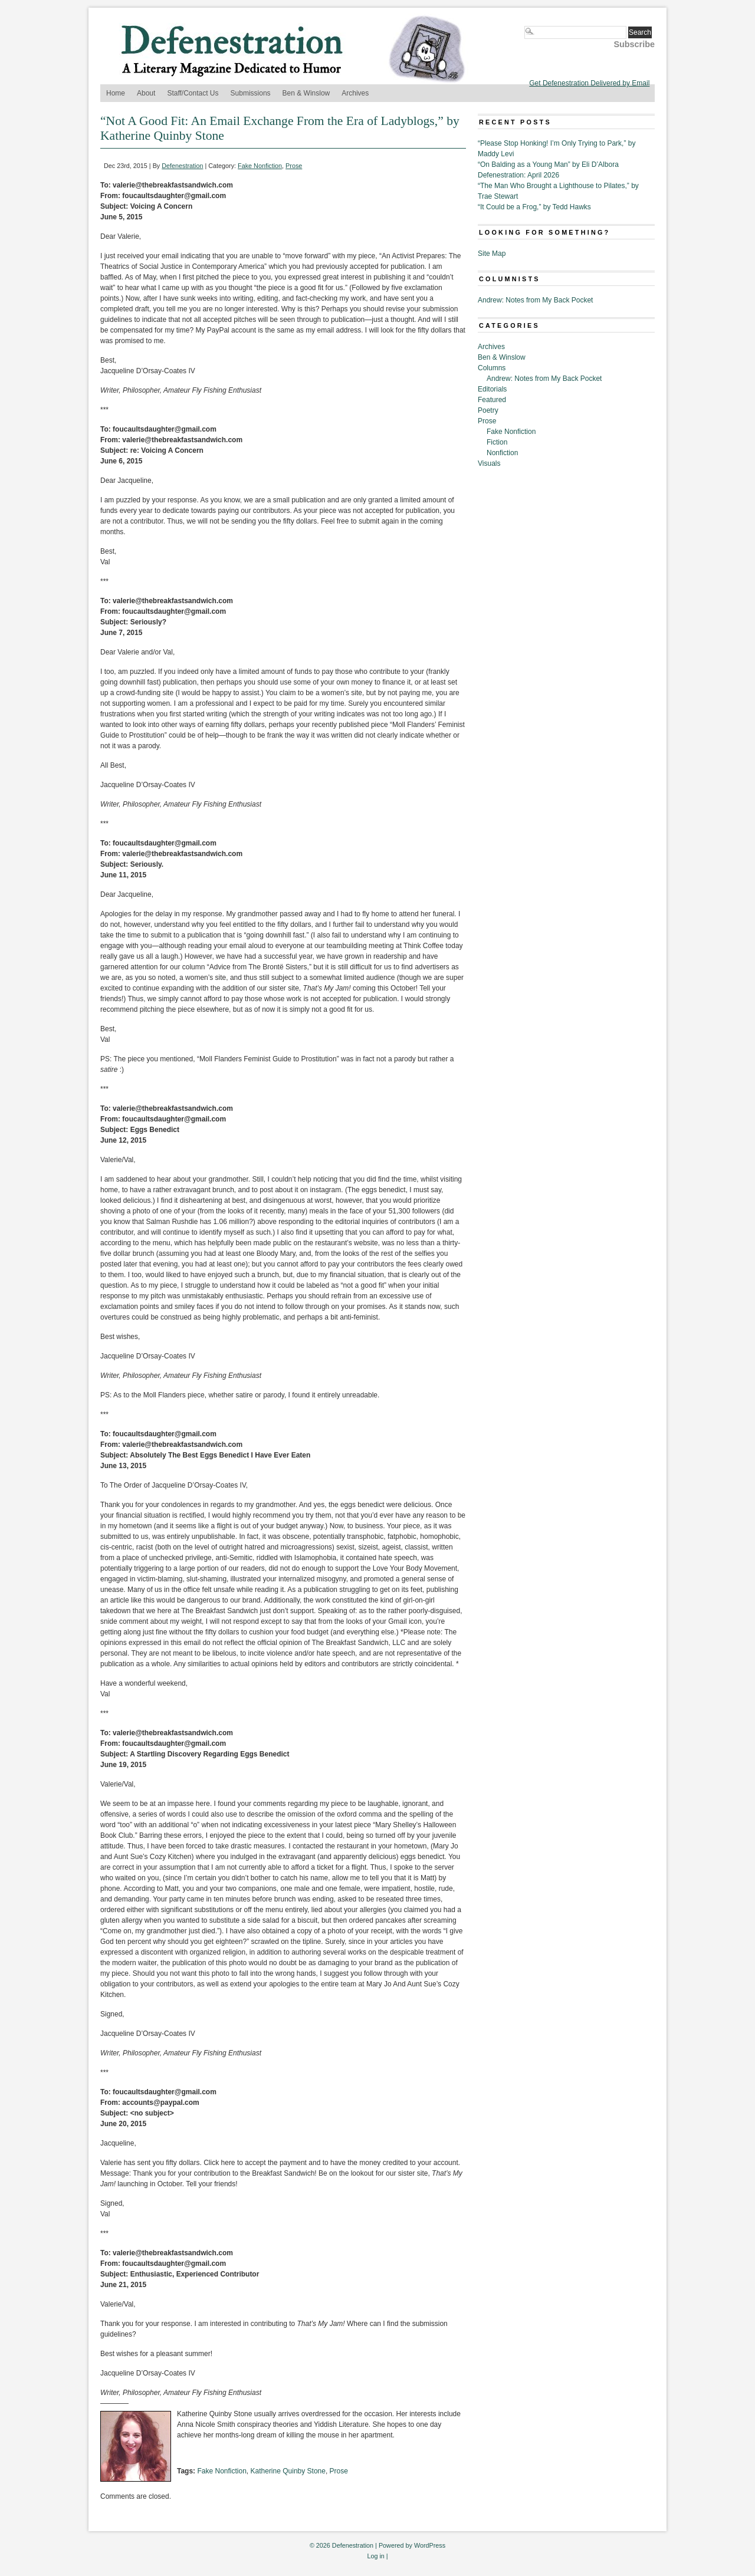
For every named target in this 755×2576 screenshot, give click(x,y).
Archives (355, 93)
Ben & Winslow (306, 93)
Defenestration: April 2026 (518, 175)
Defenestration (182, 165)
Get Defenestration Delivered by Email (589, 83)
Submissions (251, 93)
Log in (375, 2555)
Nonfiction (502, 453)
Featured (492, 400)
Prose (293, 165)
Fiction (497, 442)
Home (115, 93)
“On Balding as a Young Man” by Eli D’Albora (548, 164)
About (146, 93)
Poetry (488, 410)
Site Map (491, 253)
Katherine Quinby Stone (288, 2471)
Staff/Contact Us (192, 93)
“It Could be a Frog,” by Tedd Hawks (534, 207)
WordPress (429, 2545)
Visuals (489, 463)
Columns (491, 368)
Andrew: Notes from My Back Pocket (535, 300)
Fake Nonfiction (260, 165)
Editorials (492, 389)
